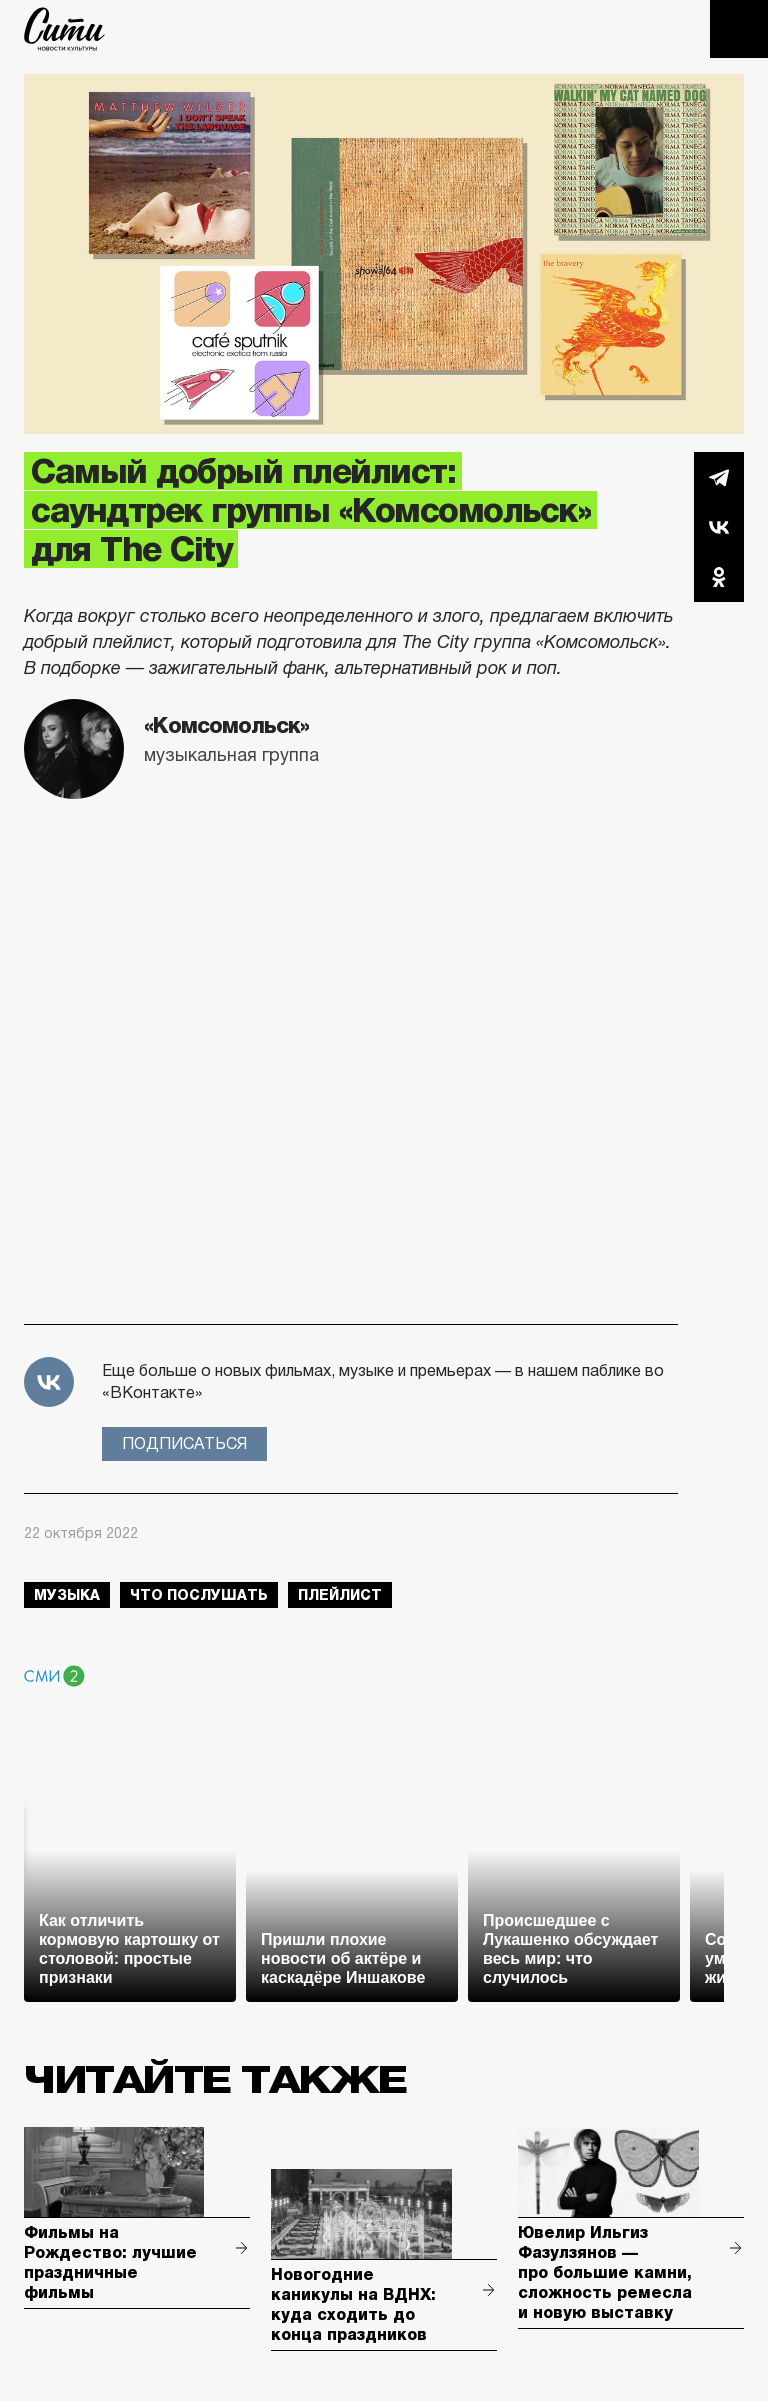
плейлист (340, 1595)
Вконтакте (719, 527)
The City (64, 29)
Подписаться (184, 1443)
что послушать (199, 1595)
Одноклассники (719, 577)
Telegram (719, 477)
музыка (67, 1595)
